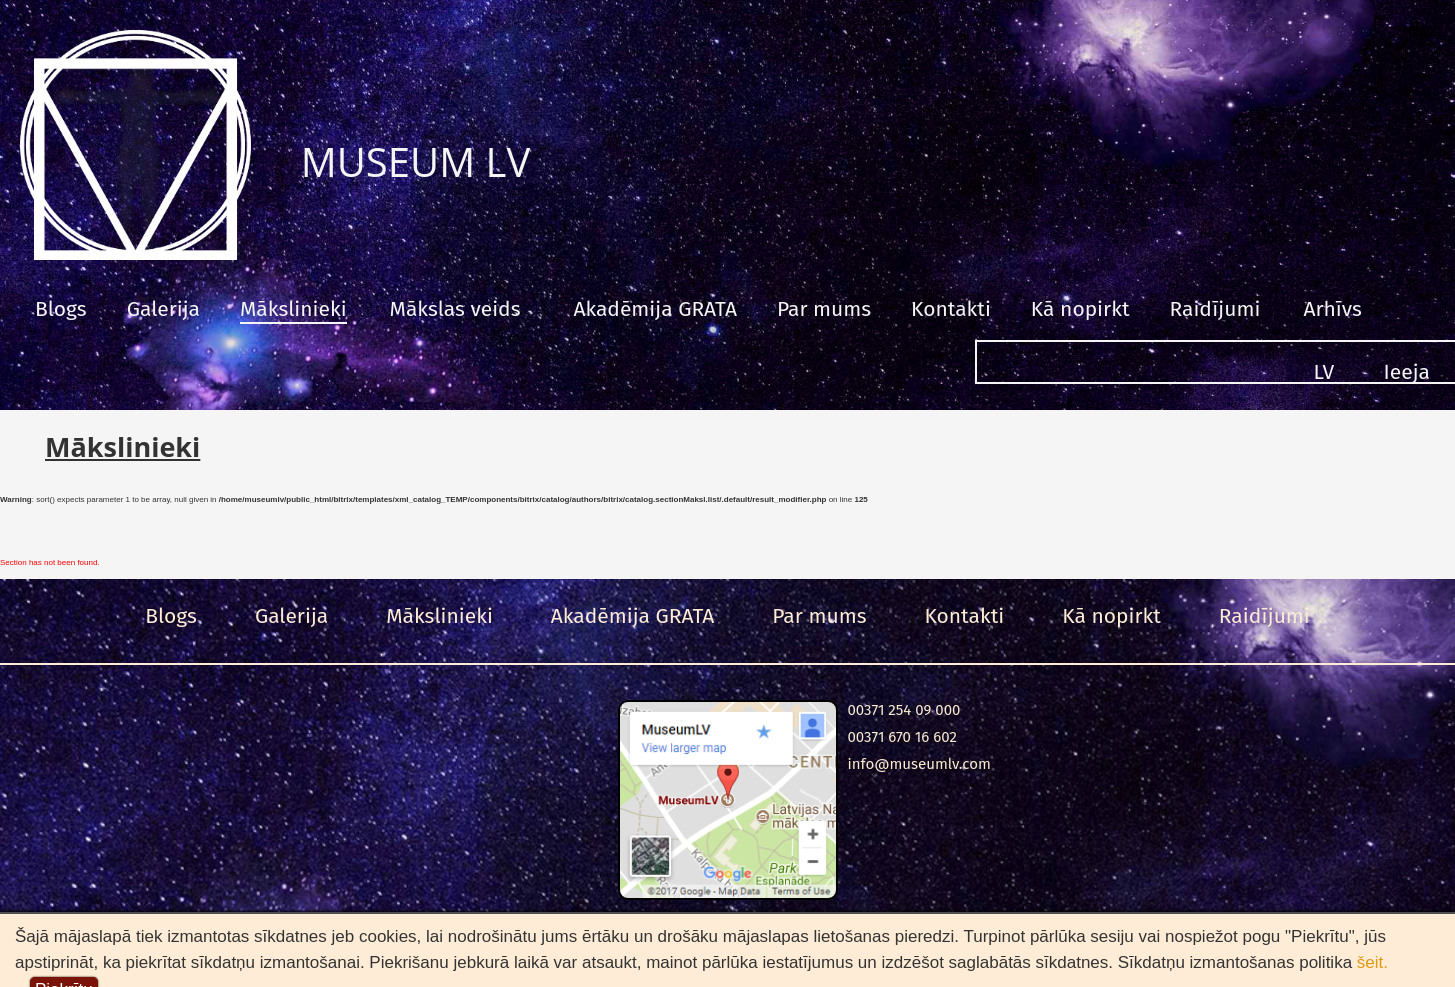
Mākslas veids (455, 309)
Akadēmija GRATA (654, 309)
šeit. (1372, 962)
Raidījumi (1214, 309)
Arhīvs (1332, 309)
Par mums (824, 309)
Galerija (163, 309)
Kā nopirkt (1080, 309)
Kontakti (951, 309)
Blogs (61, 309)
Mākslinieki (293, 309)
